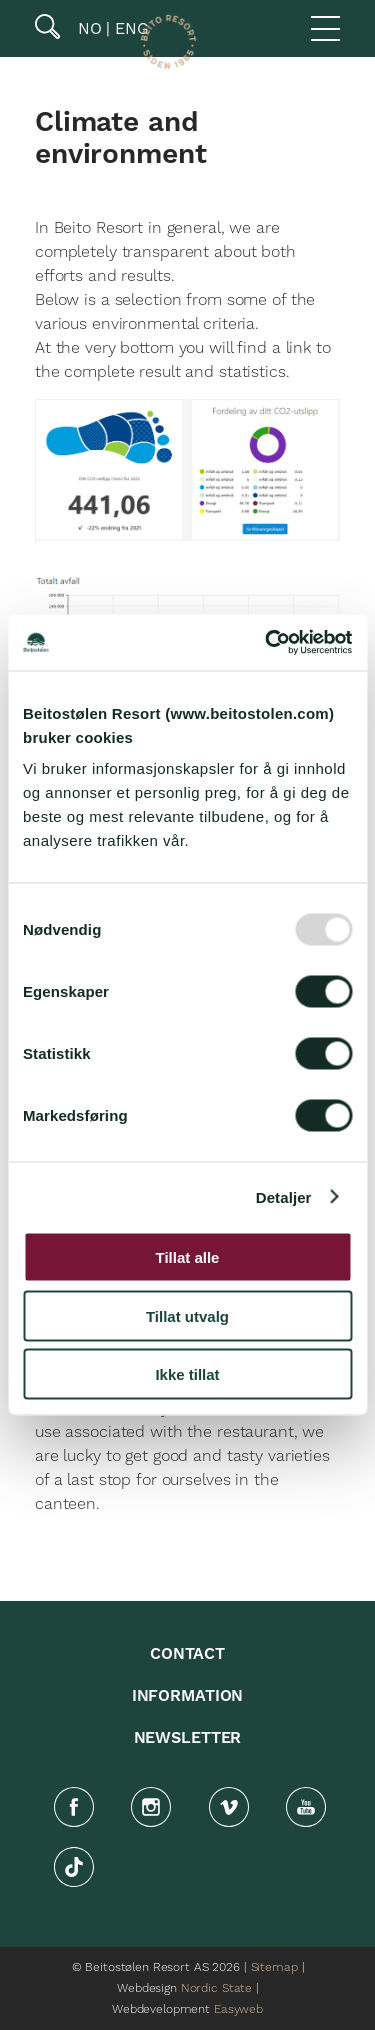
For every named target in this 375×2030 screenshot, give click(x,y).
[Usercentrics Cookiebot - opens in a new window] (267, 643)
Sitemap (274, 1967)
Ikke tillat (187, 1374)
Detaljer (284, 1196)
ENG (129, 28)
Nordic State (216, 1988)
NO (87, 28)
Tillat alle (188, 1257)
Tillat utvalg (187, 1315)
